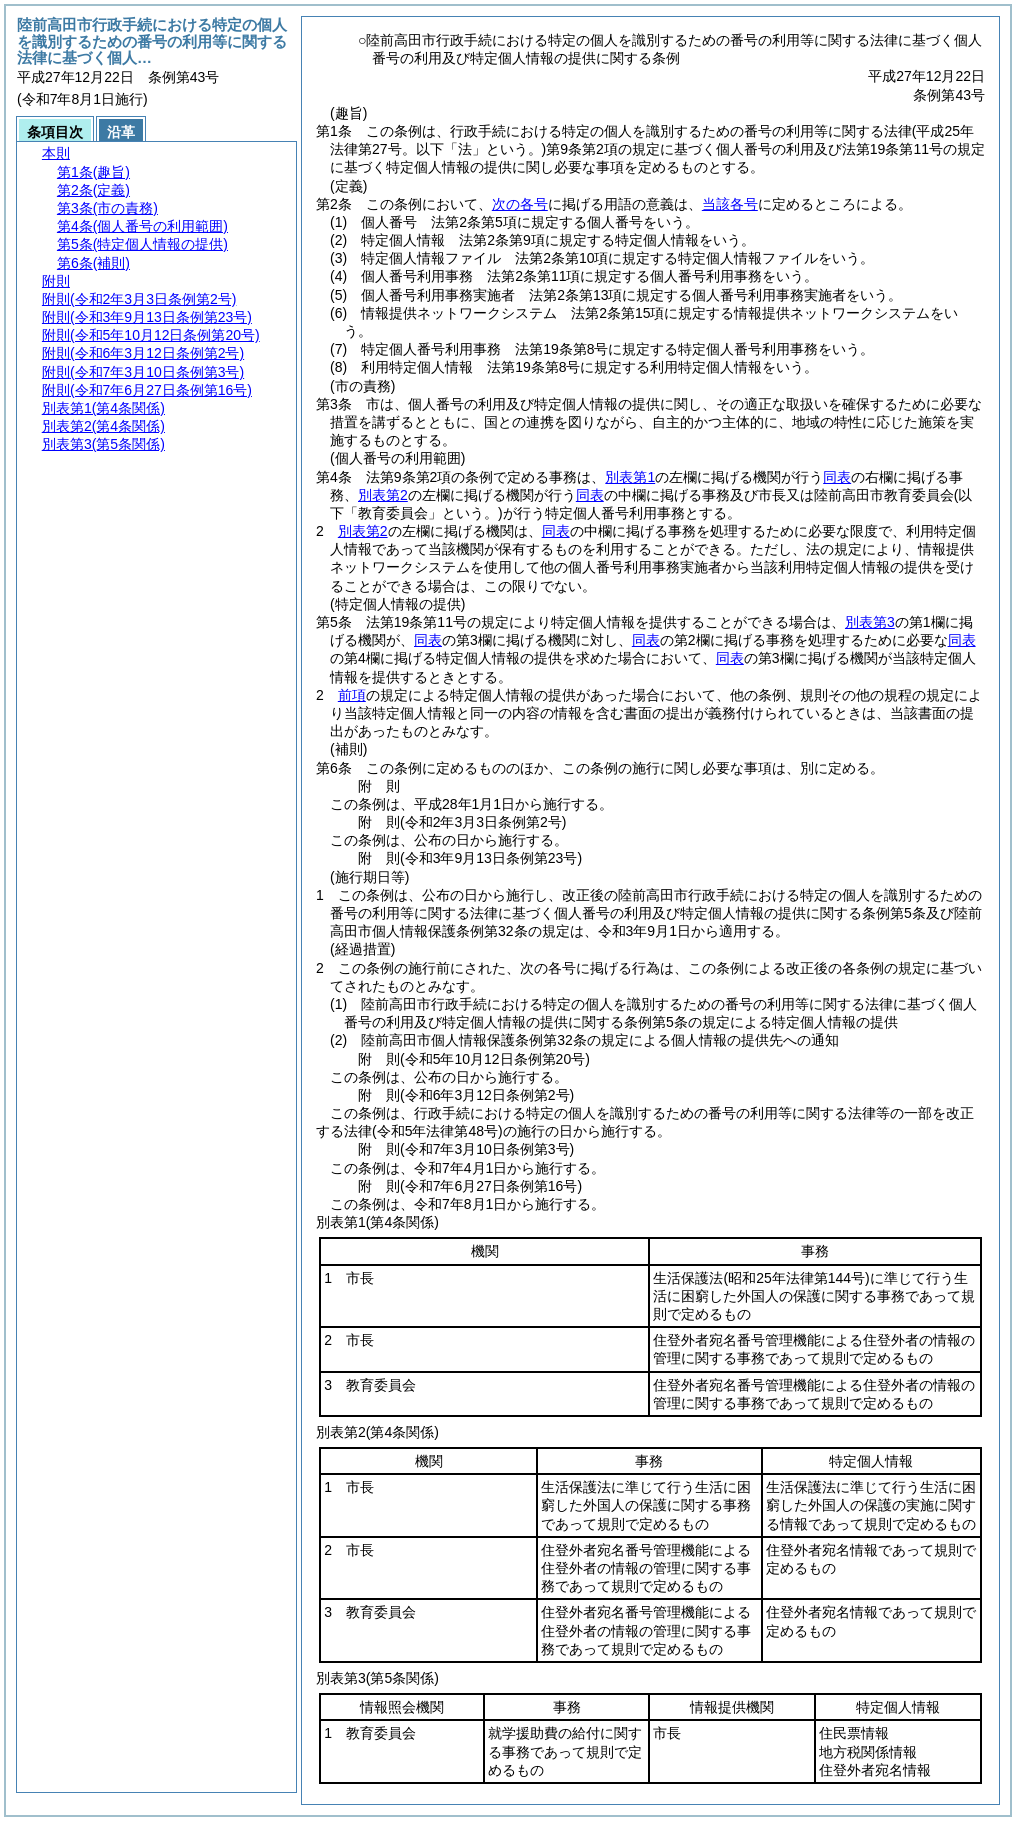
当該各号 (730, 204)
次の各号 (520, 204)
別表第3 (870, 622)
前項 (352, 695)
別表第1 (630, 477)
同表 (837, 477)
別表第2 (383, 495)
